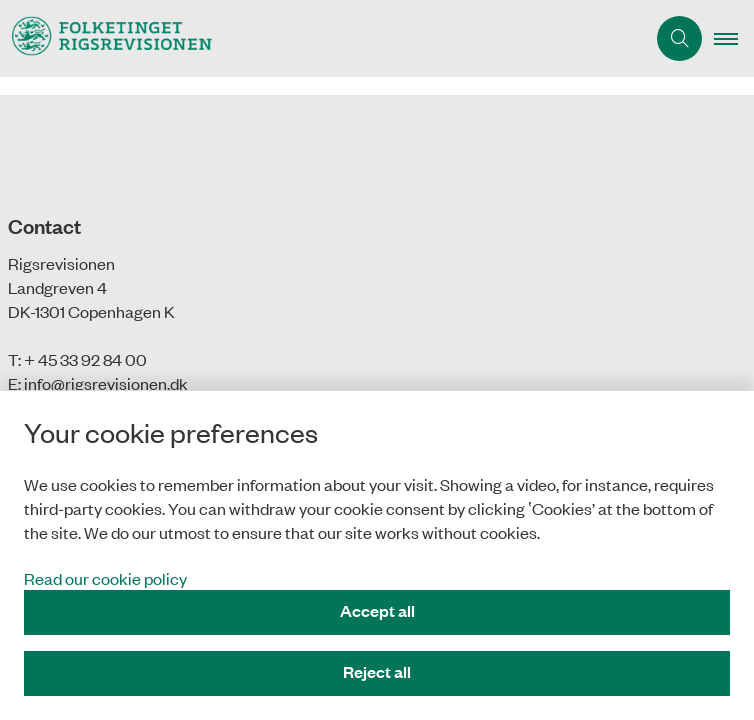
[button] (734, 39)
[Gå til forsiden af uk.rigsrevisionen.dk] (322, 38)
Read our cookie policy (105, 578)
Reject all (377, 671)
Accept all (377, 610)
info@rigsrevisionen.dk (106, 383)
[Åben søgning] (679, 38)
